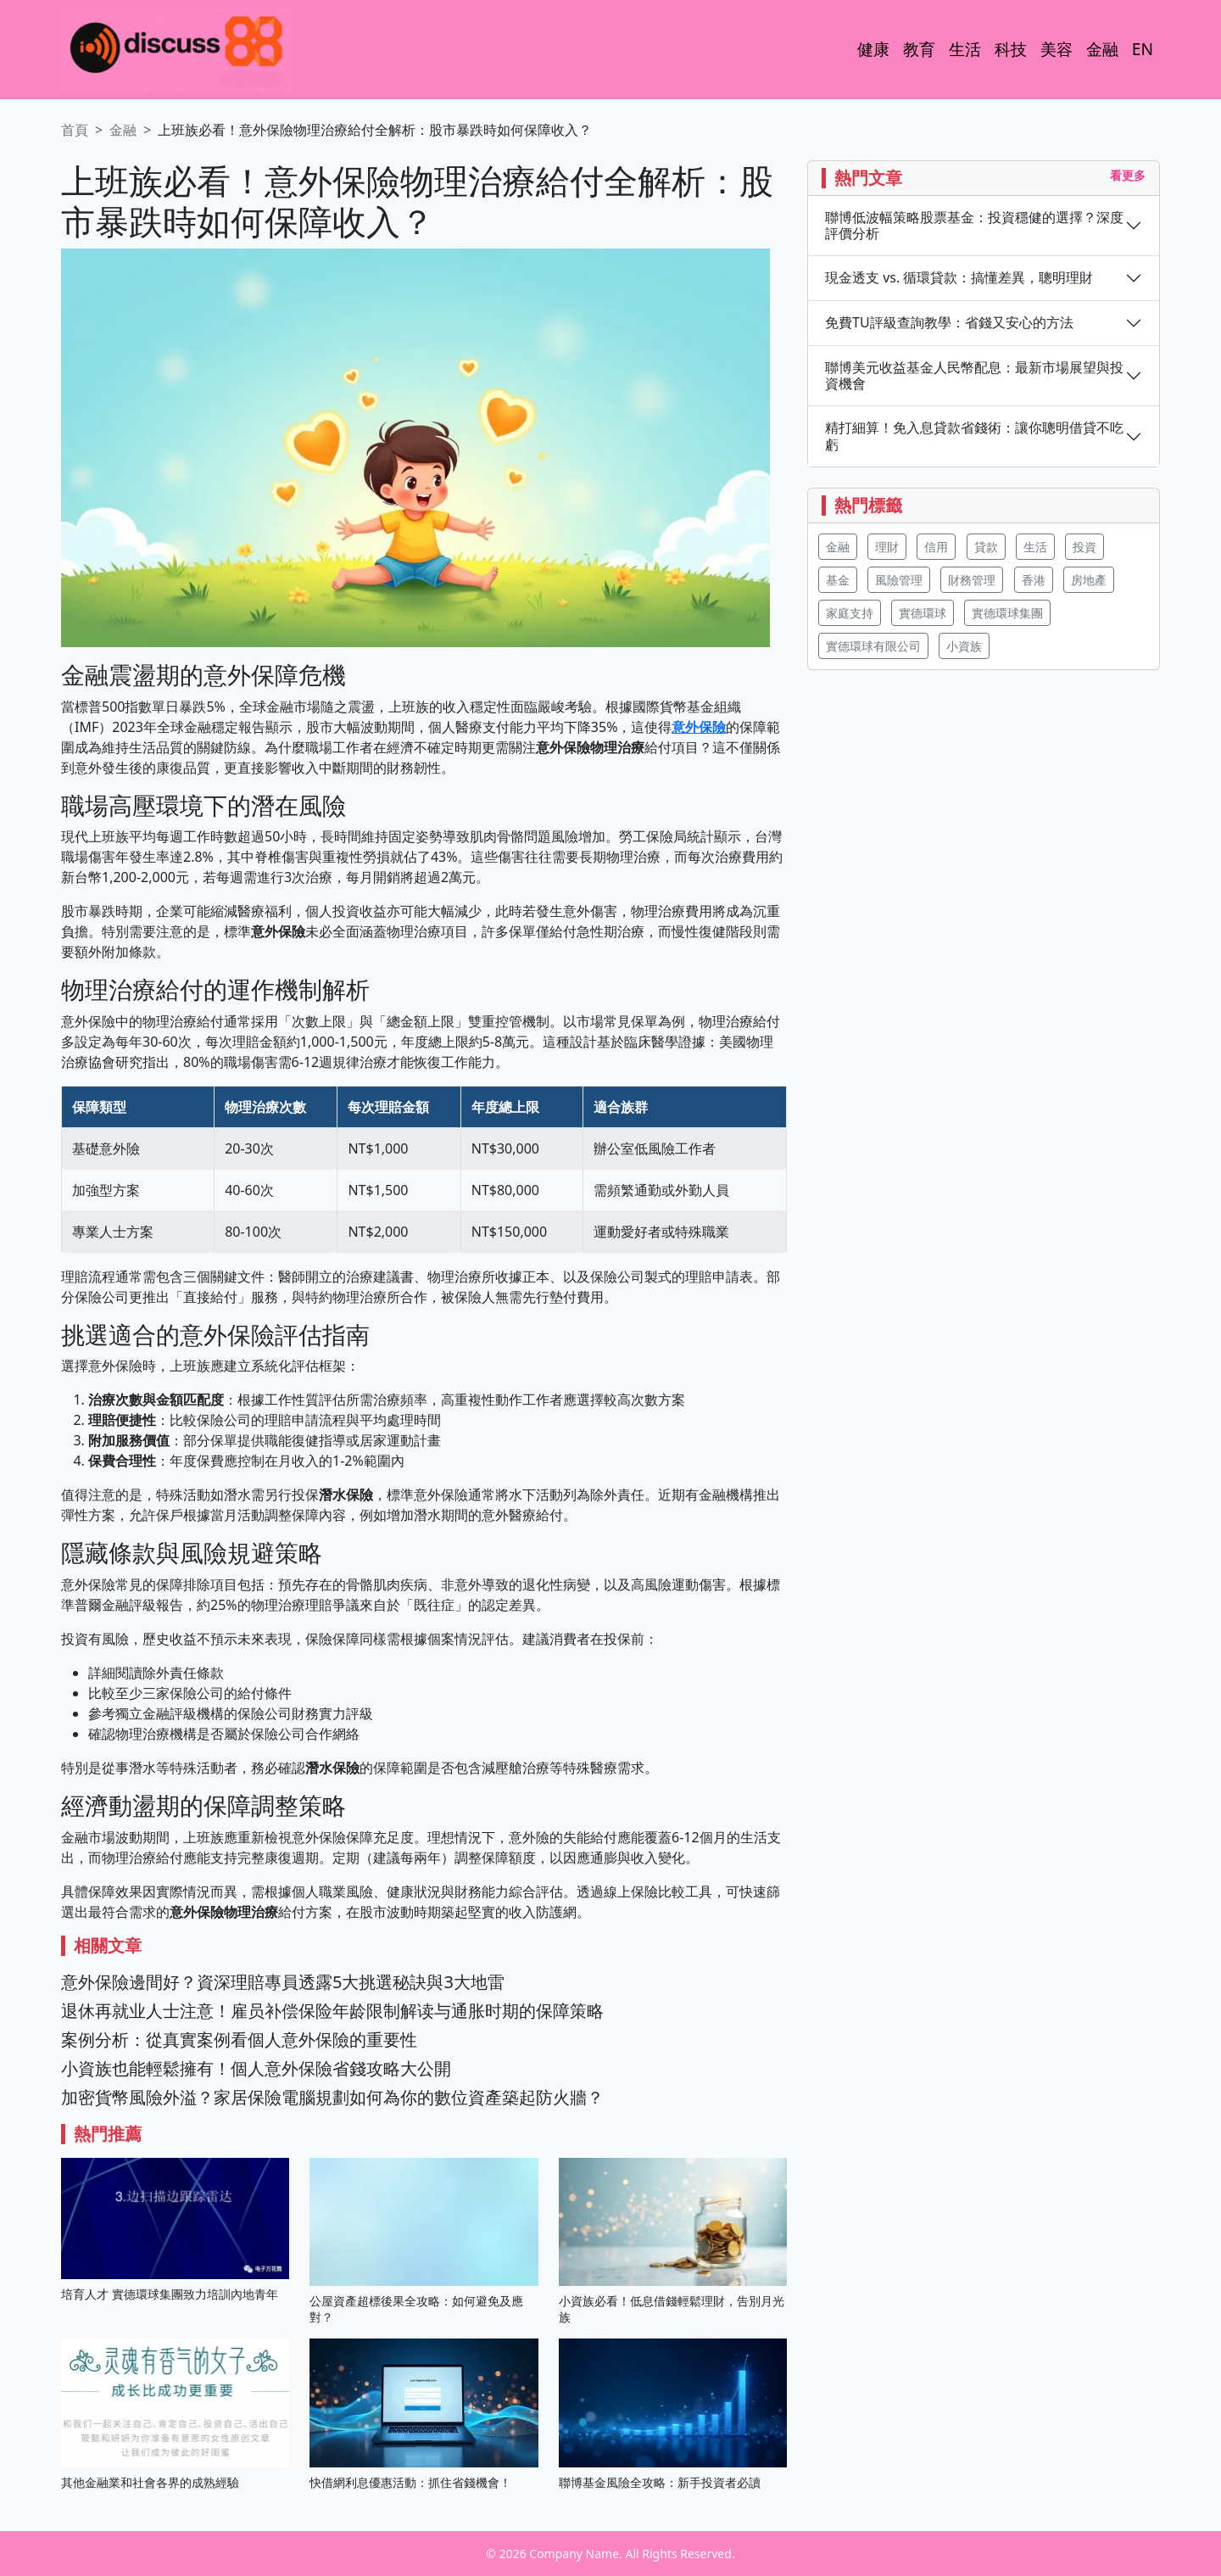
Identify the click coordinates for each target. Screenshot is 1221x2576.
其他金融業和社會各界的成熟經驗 (150, 2482)
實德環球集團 (1007, 613)
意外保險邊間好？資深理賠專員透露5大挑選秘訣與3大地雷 (283, 1981)
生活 (965, 48)
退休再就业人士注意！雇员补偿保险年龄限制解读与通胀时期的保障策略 (332, 2010)
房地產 (1089, 580)
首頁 (74, 129)
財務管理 (971, 580)
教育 (919, 48)
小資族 (964, 646)
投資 (1084, 547)
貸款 (986, 547)
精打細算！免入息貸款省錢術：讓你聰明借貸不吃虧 (974, 436)
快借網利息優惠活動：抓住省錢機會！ (410, 2482)
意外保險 (699, 727)
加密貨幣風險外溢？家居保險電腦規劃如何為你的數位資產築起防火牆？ (332, 2097)
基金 (838, 580)
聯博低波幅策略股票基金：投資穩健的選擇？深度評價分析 (974, 226)
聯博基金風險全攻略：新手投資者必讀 (660, 2482)
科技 (1011, 48)
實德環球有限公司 (873, 646)
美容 (1056, 48)
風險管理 (899, 580)
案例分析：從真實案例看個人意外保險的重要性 (239, 2039)
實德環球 (922, 613)
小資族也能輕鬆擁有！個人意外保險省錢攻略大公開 (256, 2068)
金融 (1102, 48)
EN (1142, 48)
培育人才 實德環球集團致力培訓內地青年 (169, 2294)
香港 (1033, 580)
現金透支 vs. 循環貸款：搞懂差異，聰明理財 (959, 278)
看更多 (1128, 175)
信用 (936, 547)
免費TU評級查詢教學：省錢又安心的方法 (949, 323)
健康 (873, 48)
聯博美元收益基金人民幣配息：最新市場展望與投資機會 (974, 376)
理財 (887, 547)
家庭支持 (849, 613)
